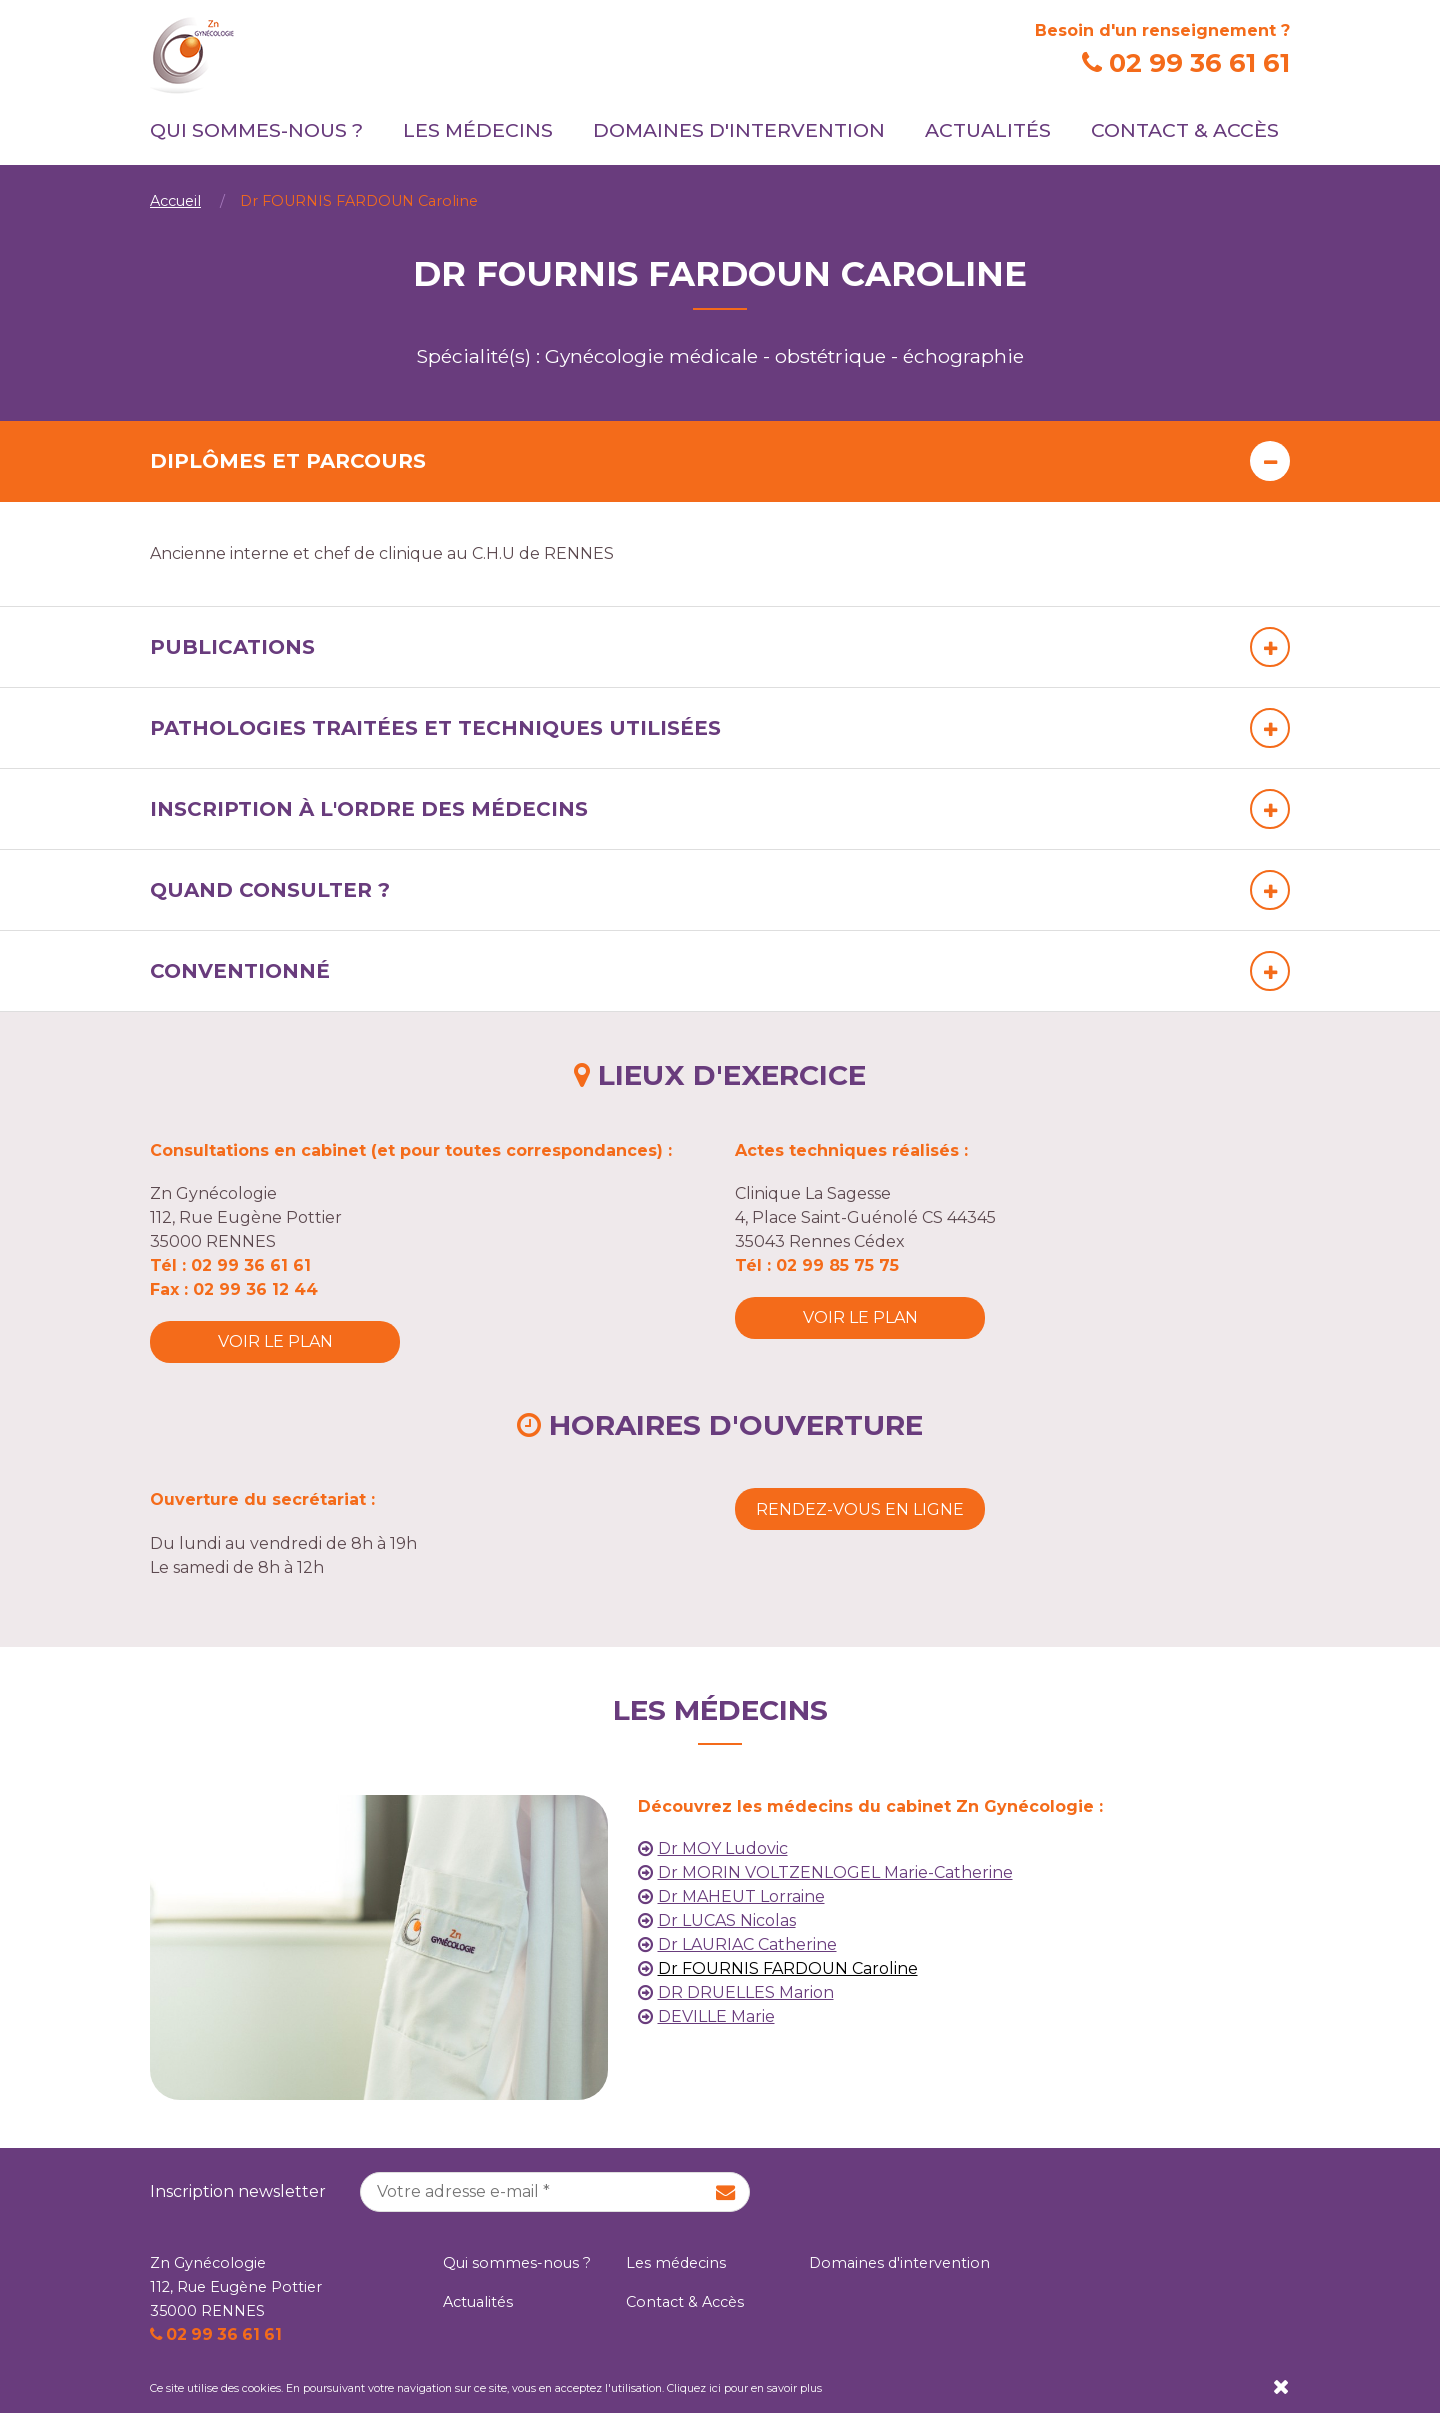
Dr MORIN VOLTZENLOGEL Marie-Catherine (835, 1872)
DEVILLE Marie (716, 2016)
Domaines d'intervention (739, 130)
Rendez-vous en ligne (860, 1509)
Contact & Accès (1185, 130)
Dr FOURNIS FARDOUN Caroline (788, 1968)
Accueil (175, 201)
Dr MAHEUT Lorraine (741, 1896)
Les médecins (478, 130)
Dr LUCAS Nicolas (727, 1920)
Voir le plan (275, 1341)
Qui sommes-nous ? (256, 130)
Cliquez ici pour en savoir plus (744, 2388)
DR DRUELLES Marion (746, 1992)
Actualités (988, 130)
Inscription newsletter (238, 2191)
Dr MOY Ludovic (723, 1848)
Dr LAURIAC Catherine (747, 1944)
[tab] (720, 461)
